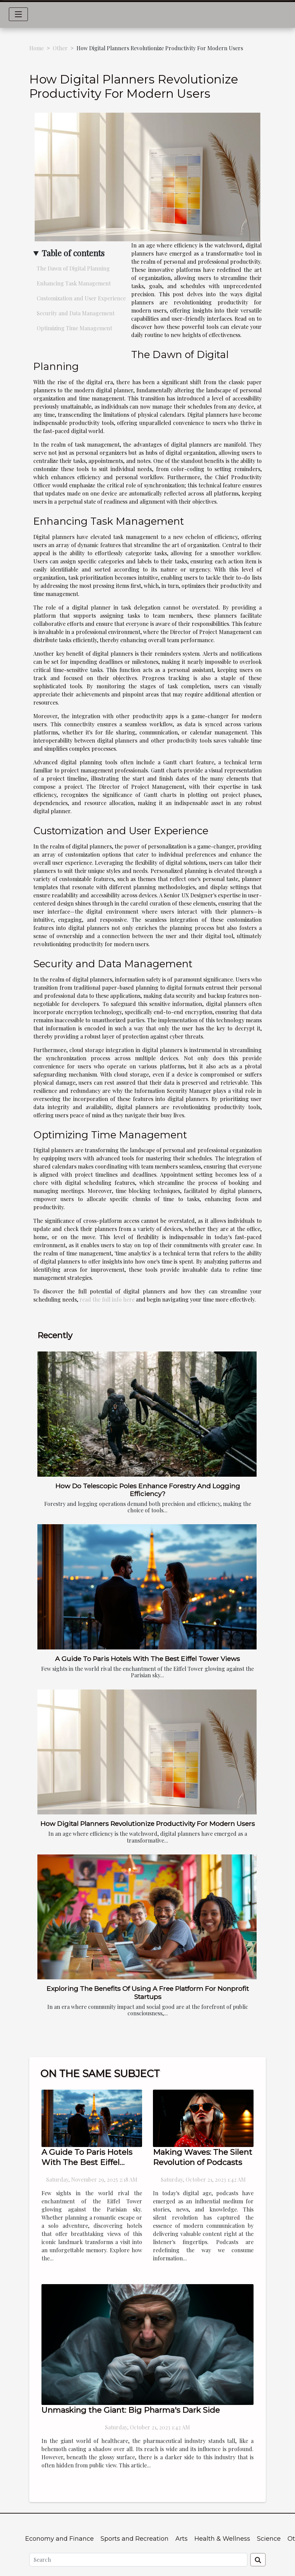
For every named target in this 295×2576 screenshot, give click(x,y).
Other (60, 48)
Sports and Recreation (135, 2538)
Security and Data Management (76, 313)
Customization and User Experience (81, 298)
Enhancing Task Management (74, 283)
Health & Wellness (222, 2538)
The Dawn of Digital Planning (73, 268)
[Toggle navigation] (18, 14)
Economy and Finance (59, 2538)
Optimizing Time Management (74, 328)
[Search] (138, 2559)
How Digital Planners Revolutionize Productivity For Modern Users (147, 1823)
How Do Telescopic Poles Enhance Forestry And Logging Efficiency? (147, 1490)
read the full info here (107, 1299)
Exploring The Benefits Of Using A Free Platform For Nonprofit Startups (148, 1992)
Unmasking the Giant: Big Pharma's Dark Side (130, 2410)
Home (36, 48)
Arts (181, 2538)
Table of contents (73, 252)
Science (269, 2538)
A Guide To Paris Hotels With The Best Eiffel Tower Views (147, 1659)
